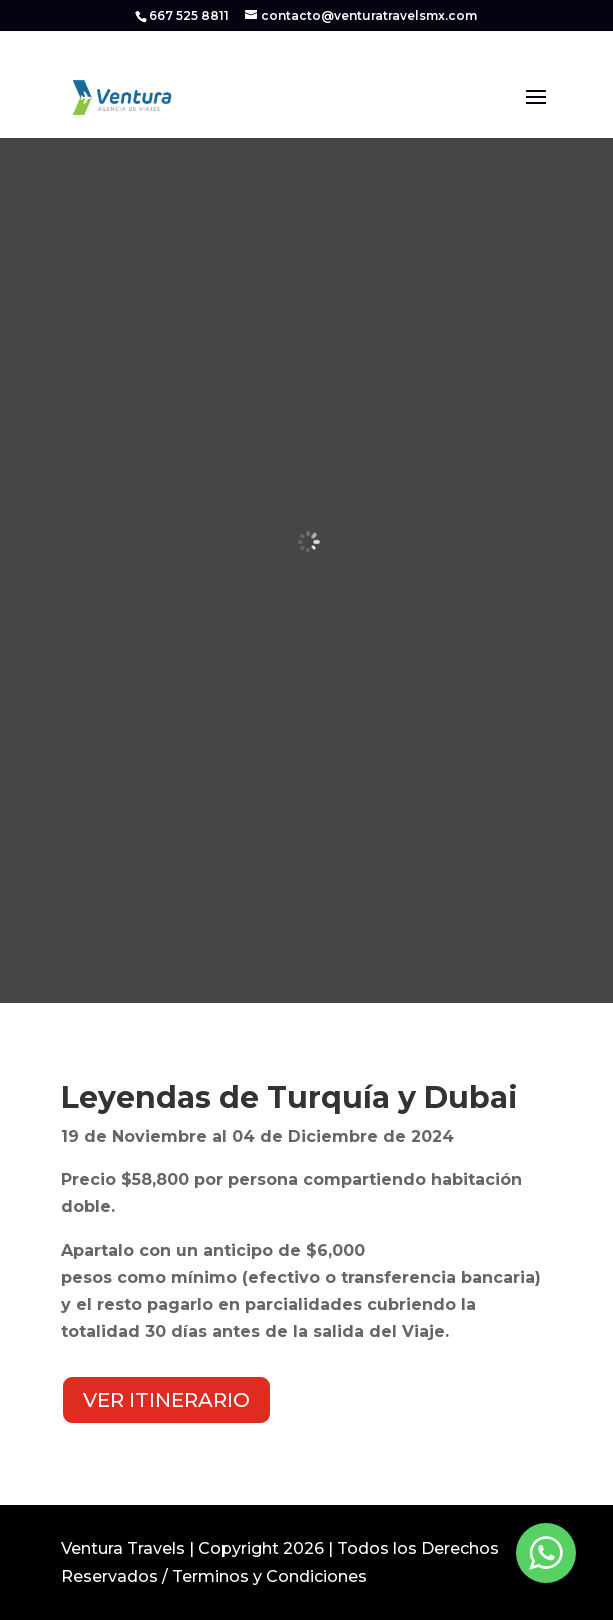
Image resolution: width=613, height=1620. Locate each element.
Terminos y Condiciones (269, 1576)
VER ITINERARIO (166, 1400)
